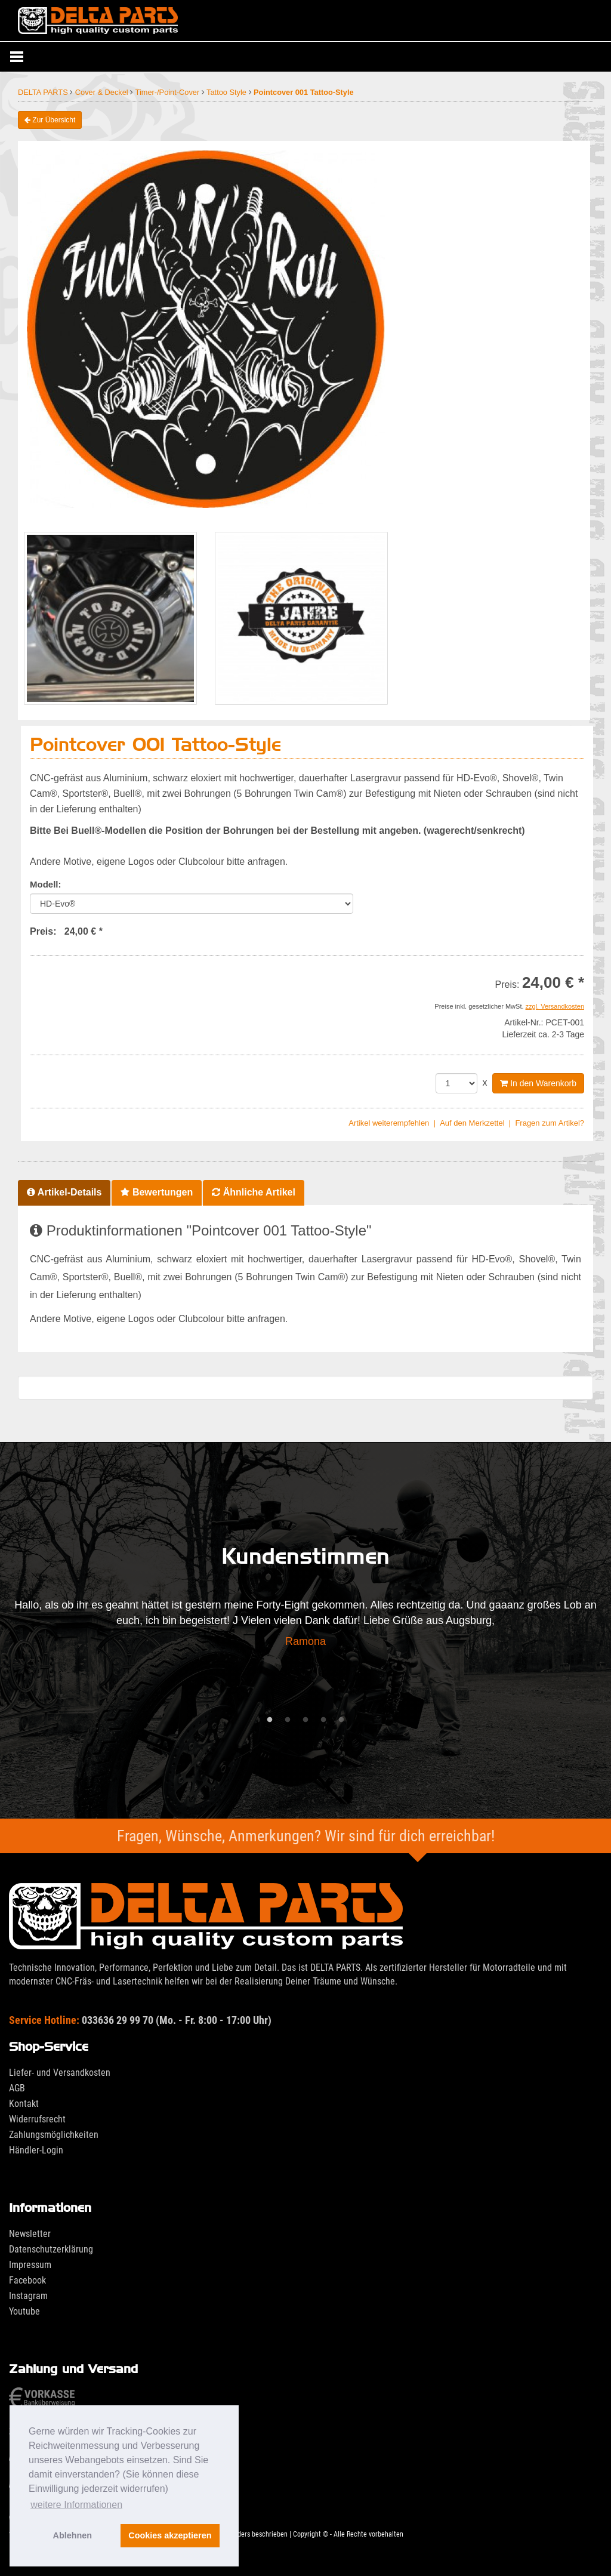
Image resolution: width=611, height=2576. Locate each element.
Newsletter (30, 2233)
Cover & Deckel (102, 92)
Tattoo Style (227, 92)
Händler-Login (36, 2150)
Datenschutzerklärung (51, 2249)
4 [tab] (323, 1720)
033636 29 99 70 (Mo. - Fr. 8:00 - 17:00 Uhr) (140, 2020)
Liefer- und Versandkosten (59, 2072)
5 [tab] (341, 1720)
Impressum (30, 2264)
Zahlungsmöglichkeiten (53, 2134)
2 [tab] (288, 1720)
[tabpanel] (305, 1627)
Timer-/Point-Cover (168, 92)
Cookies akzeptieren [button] (169, 2535)
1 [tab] (270, 1720)
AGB (17, 2088)
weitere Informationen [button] (76, 2505)
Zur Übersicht (49, 120)
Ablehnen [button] (72, 2535)
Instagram (28, 2295)
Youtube (24, 2311)
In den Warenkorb (538, 1083)
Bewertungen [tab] (157, 1192)
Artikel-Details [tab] (64, 1192)
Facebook (27, 2280)
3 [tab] (305, 1720)
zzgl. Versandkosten (555, 1006)
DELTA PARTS (44, 92)
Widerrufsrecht (37, 2119)
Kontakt (24, 2103)
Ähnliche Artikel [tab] (253, 1192)
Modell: (45, 884)
